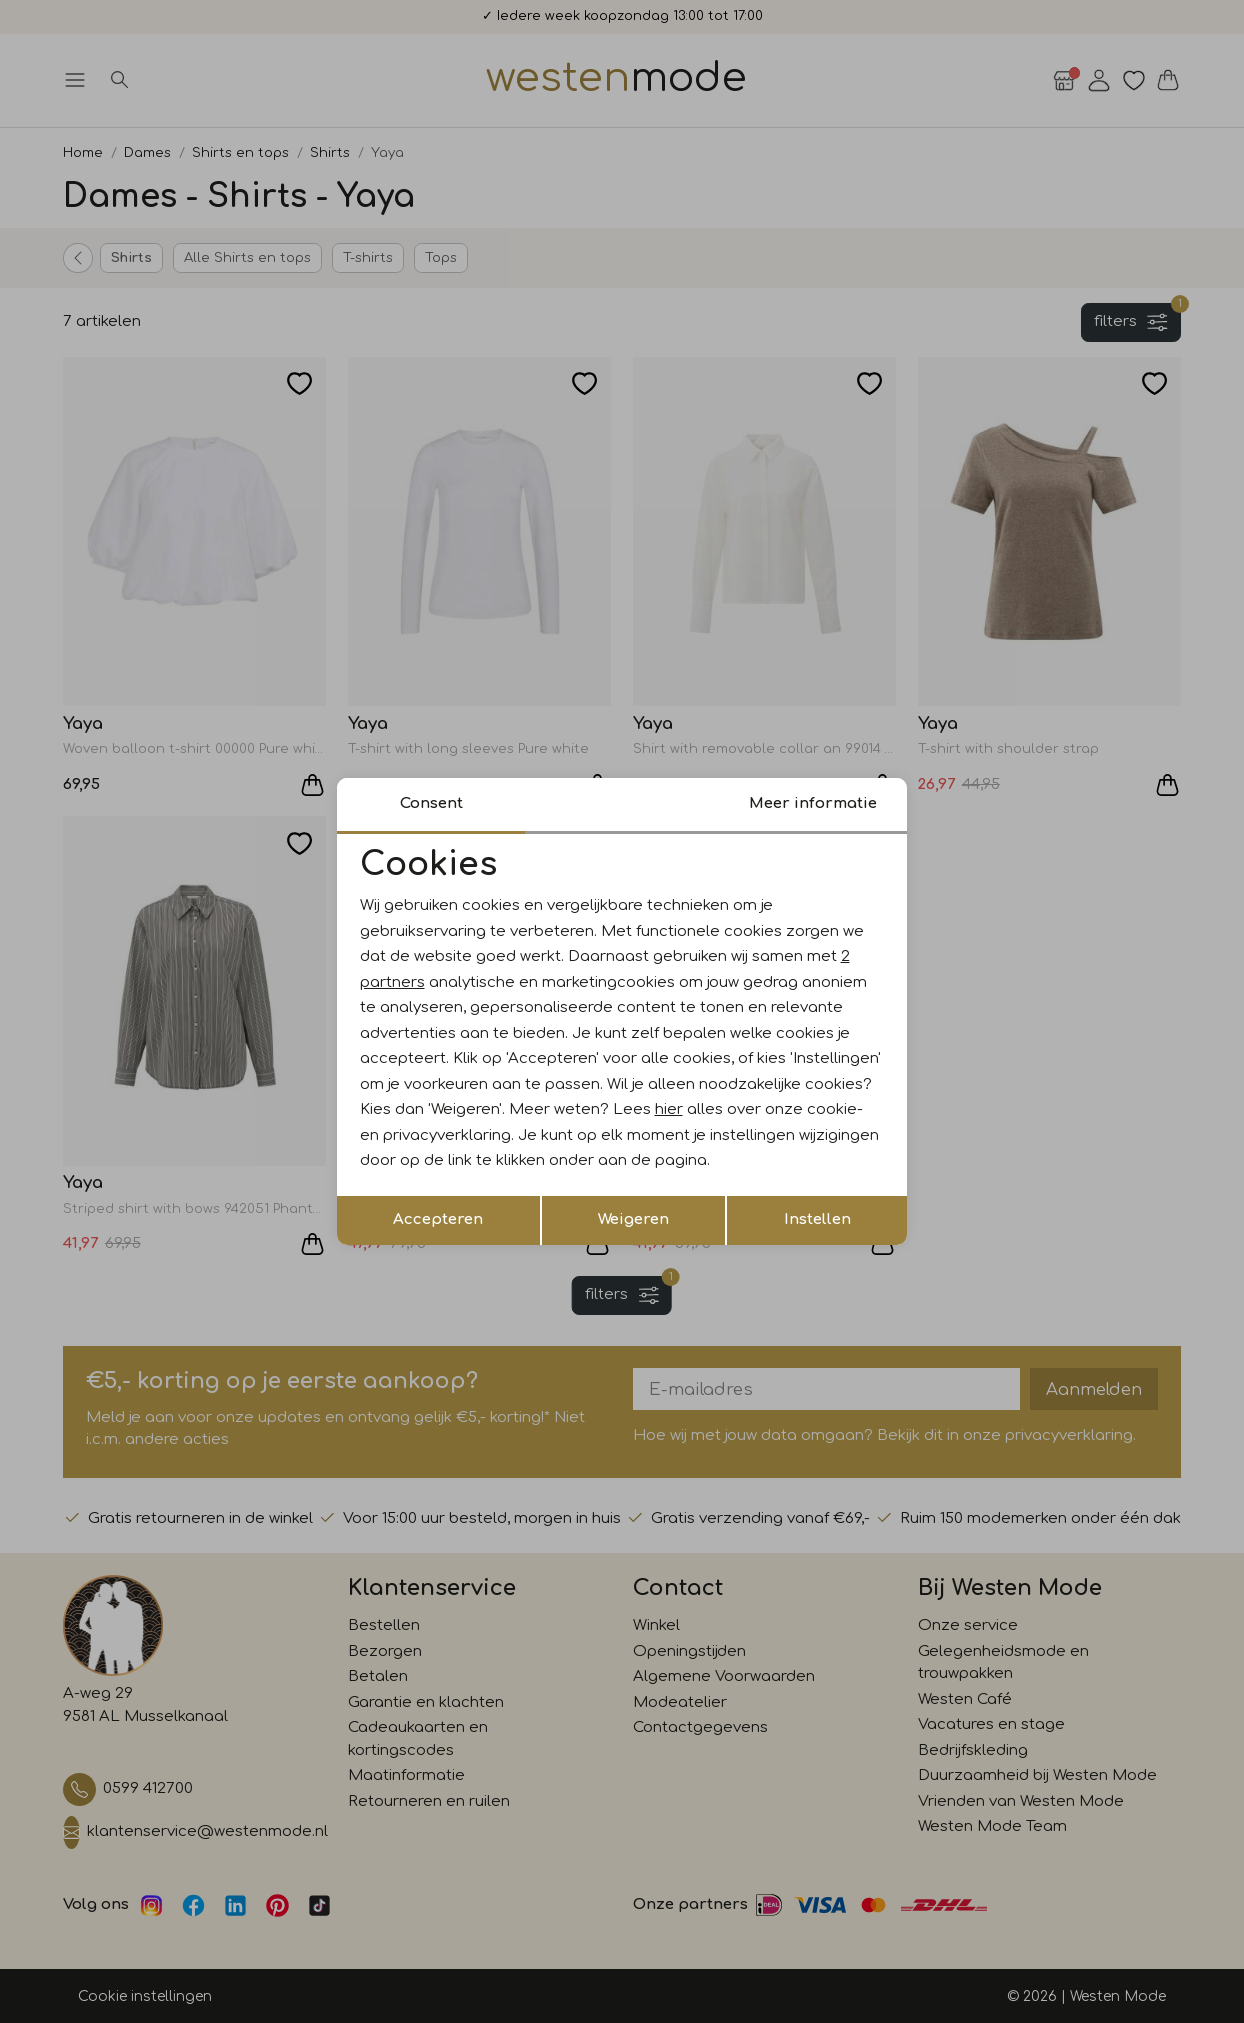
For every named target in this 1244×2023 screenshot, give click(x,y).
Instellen (817, 1219)
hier (669, 1109)
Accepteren (438, 1219)
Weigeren (633, 1219)
